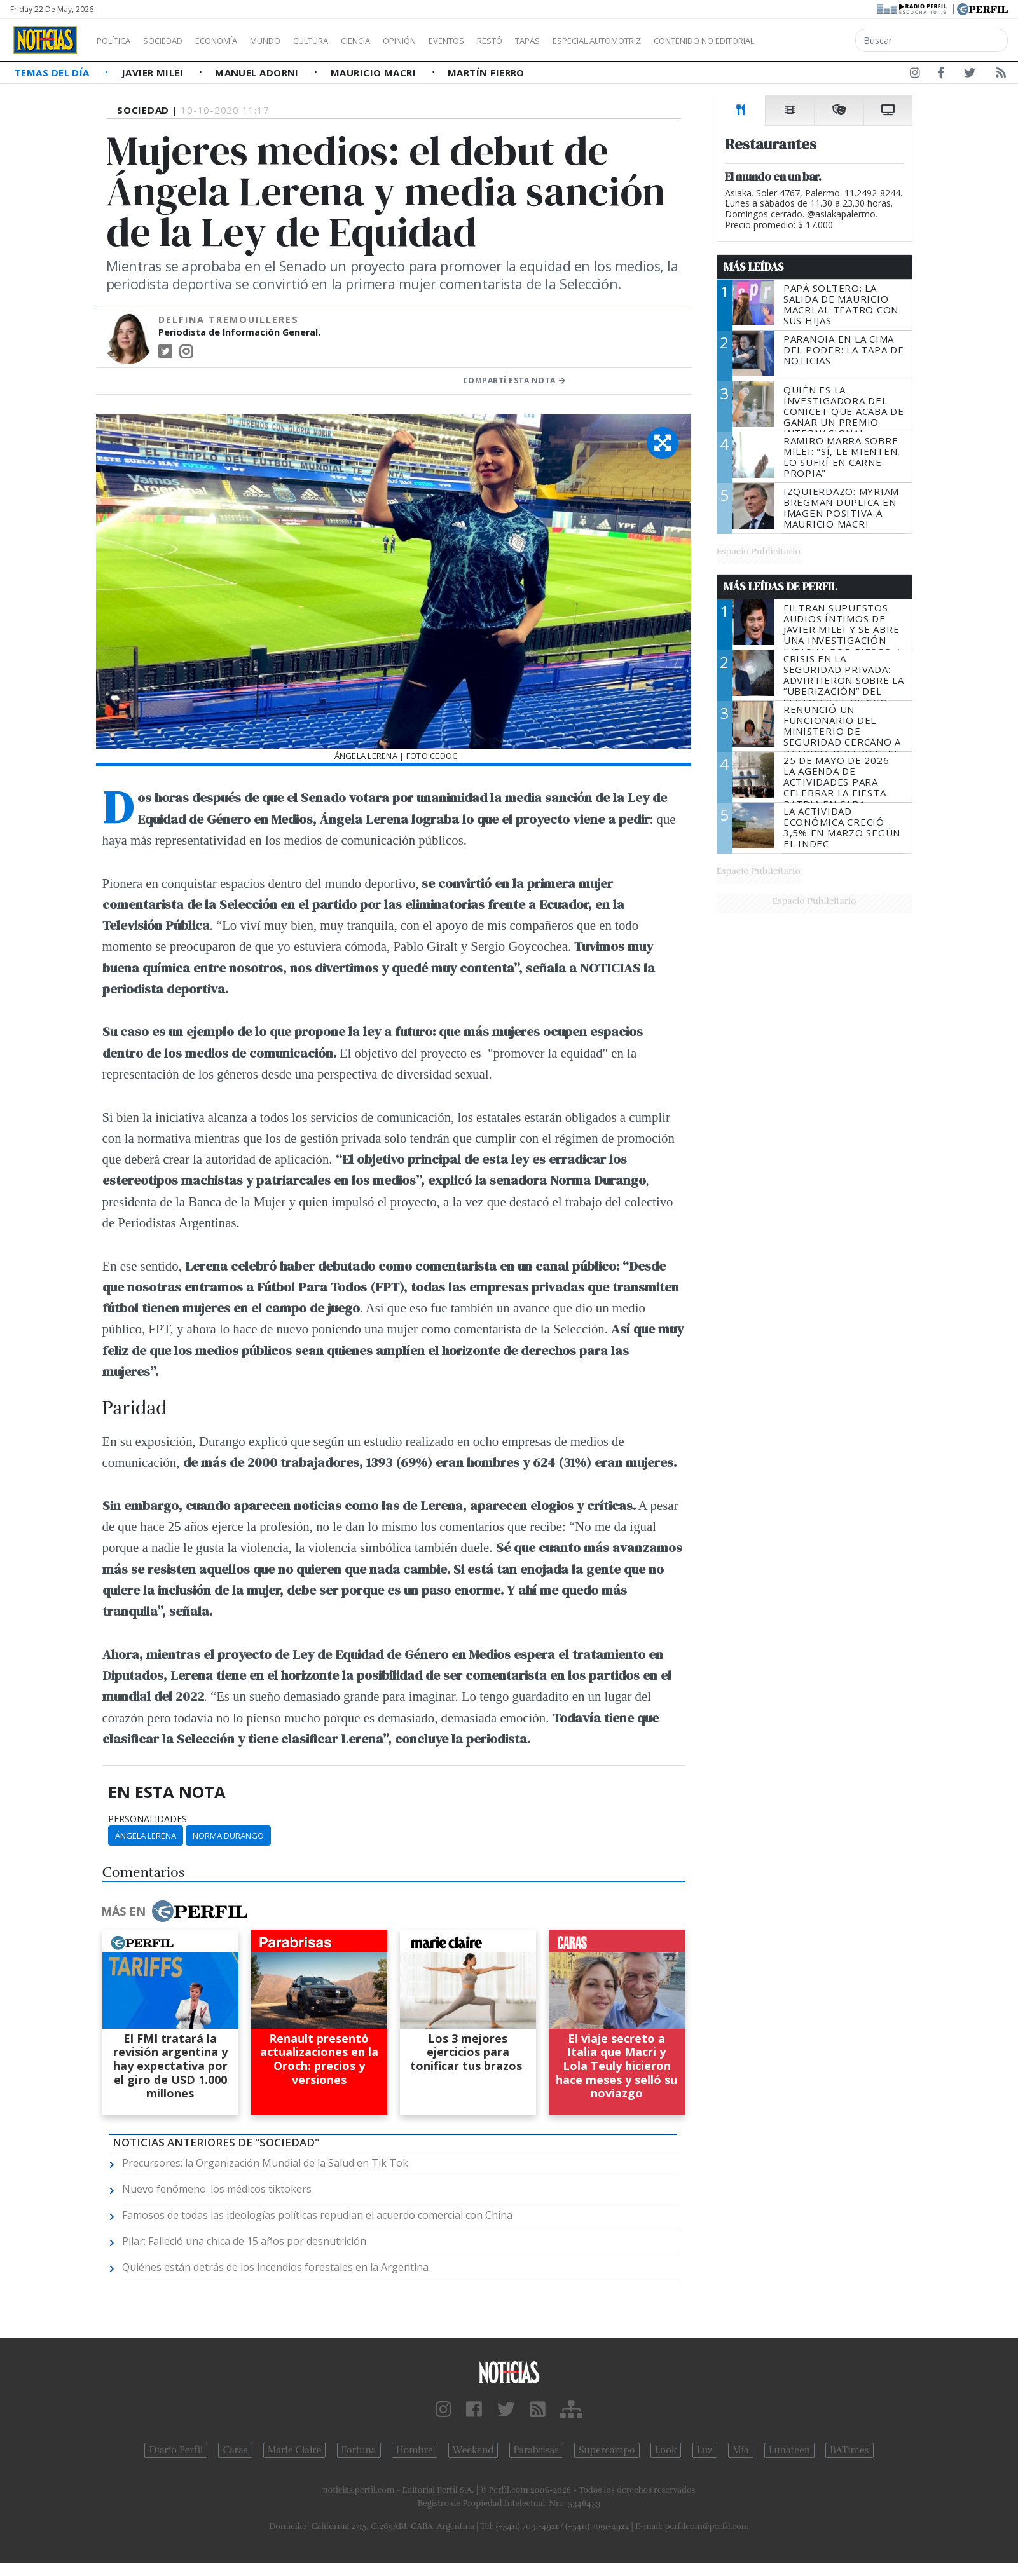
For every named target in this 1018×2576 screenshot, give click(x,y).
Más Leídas (754, 267)
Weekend (473, 2450)
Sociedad (176, 40)
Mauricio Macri (375, 72)
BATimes (849, 2450)
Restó (556, 40)
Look (666, 2450)
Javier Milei (153, 72)
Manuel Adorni (258, 72)
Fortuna (358, 2450)
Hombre (414, 2450)
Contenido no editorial (812, 40)
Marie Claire (295, 2450)
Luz (705, 2450)
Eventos (506, 40)
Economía (237, 40)
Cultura (347, 40)
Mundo (294, 40)
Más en (174, 1911)
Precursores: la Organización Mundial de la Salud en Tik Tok (265, 2163)
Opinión (451, 40)
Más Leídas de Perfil (780, 586)
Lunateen (789, 2450)
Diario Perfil (176, 2450)
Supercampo (607, 2450)
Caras (235, 2450)
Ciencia (400, 40)
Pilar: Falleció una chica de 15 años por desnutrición (244, 2241)
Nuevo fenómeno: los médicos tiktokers (217, 2189)
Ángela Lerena (145, 1835)
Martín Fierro (486, 72)
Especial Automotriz (681, 40)
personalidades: (148, 1819)
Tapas (599, 40)
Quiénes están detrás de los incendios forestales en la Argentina (275, 2267)
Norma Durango (228, 1835)
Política (118, 40)
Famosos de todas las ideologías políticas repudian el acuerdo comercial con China (317, 2215)
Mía (741, 2450)
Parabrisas (536, 2450)
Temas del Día (53, 72)
